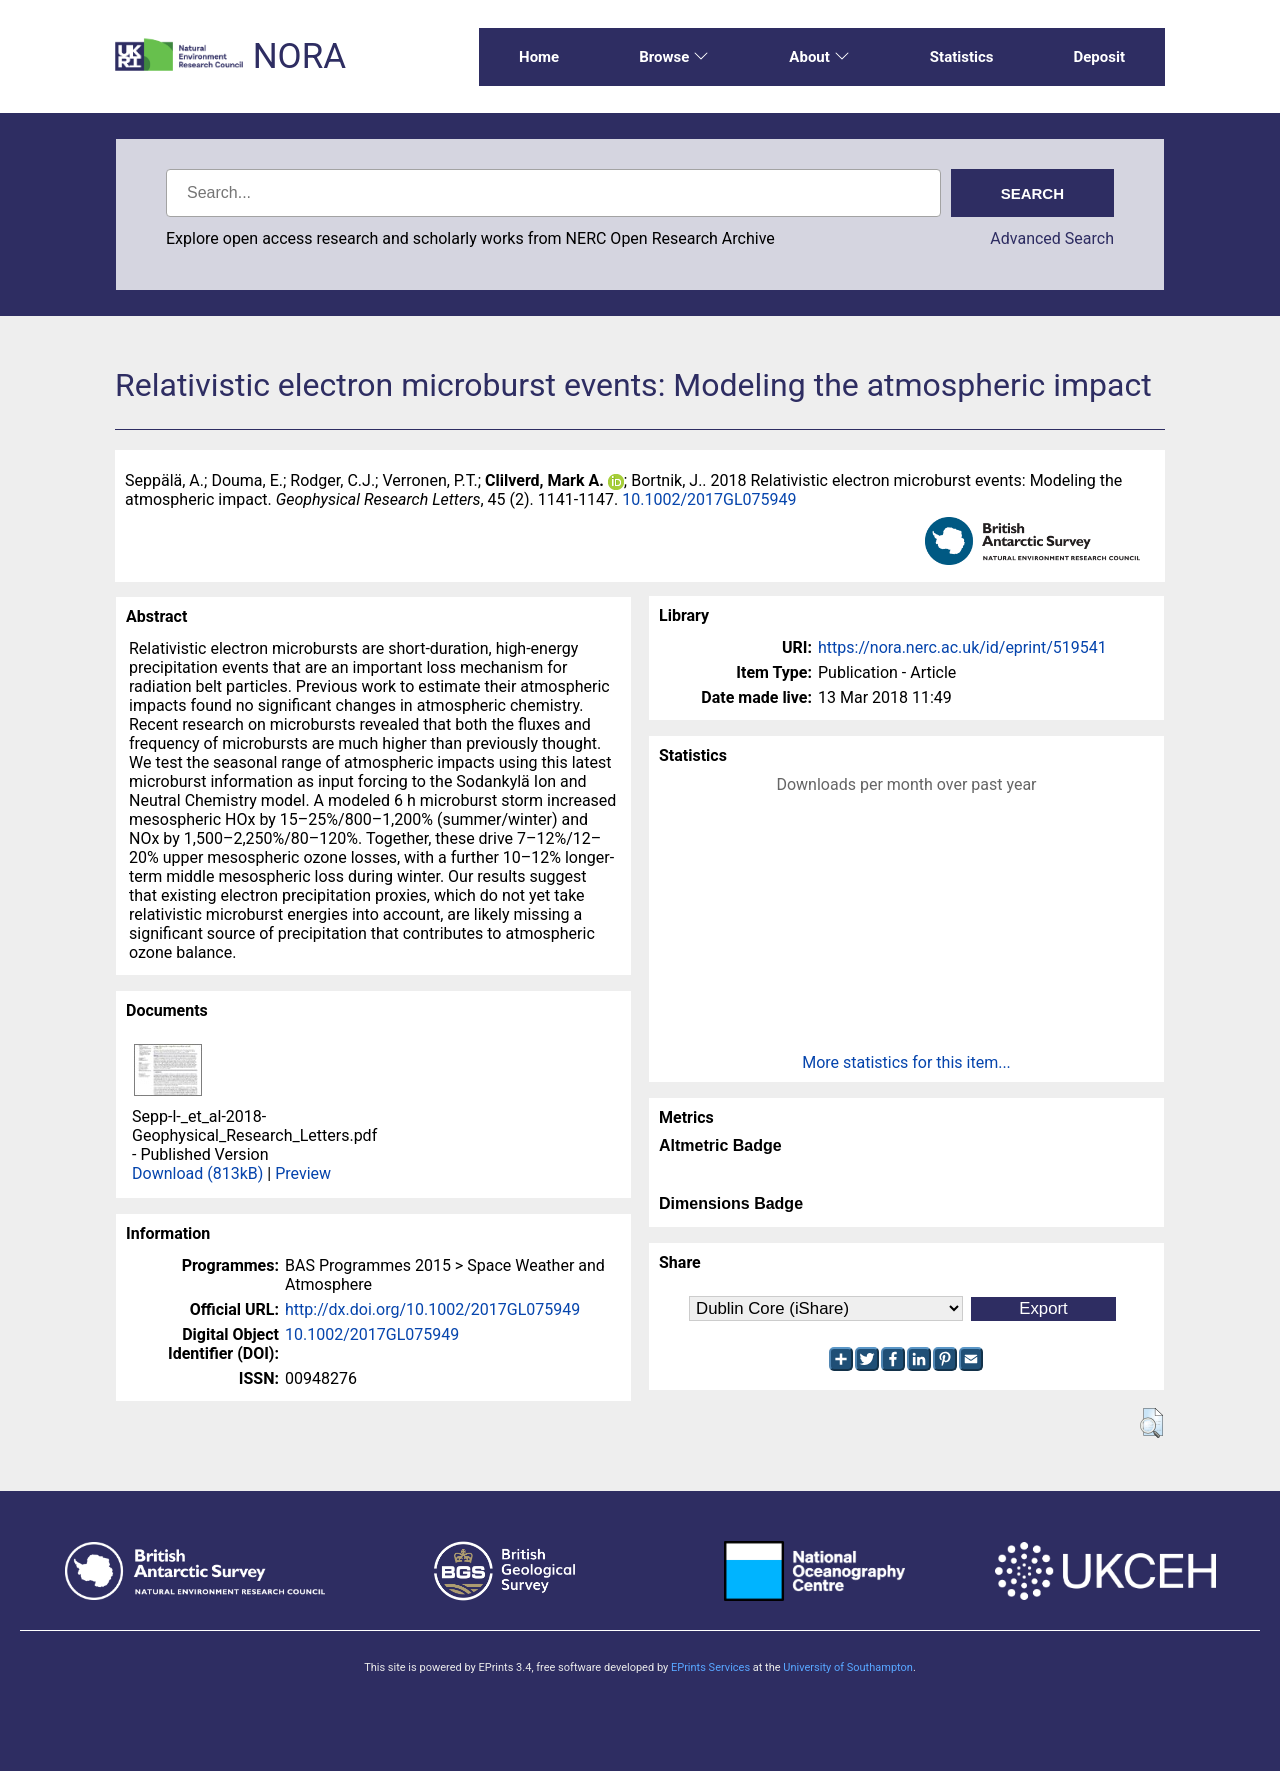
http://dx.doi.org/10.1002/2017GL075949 (432, 1309)
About (819, 57)
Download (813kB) (197, 1173)
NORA (299, 56)
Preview (303, 1173)
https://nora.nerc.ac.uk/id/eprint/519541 (962, 647)
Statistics (962, 57)
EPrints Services (710, 1667)
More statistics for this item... (906, 1062)
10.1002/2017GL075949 (709, 499)
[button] (1151, 1423)
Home (539, 57)
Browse (674, 57)
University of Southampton (848, 1667)
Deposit (1099, 57)
